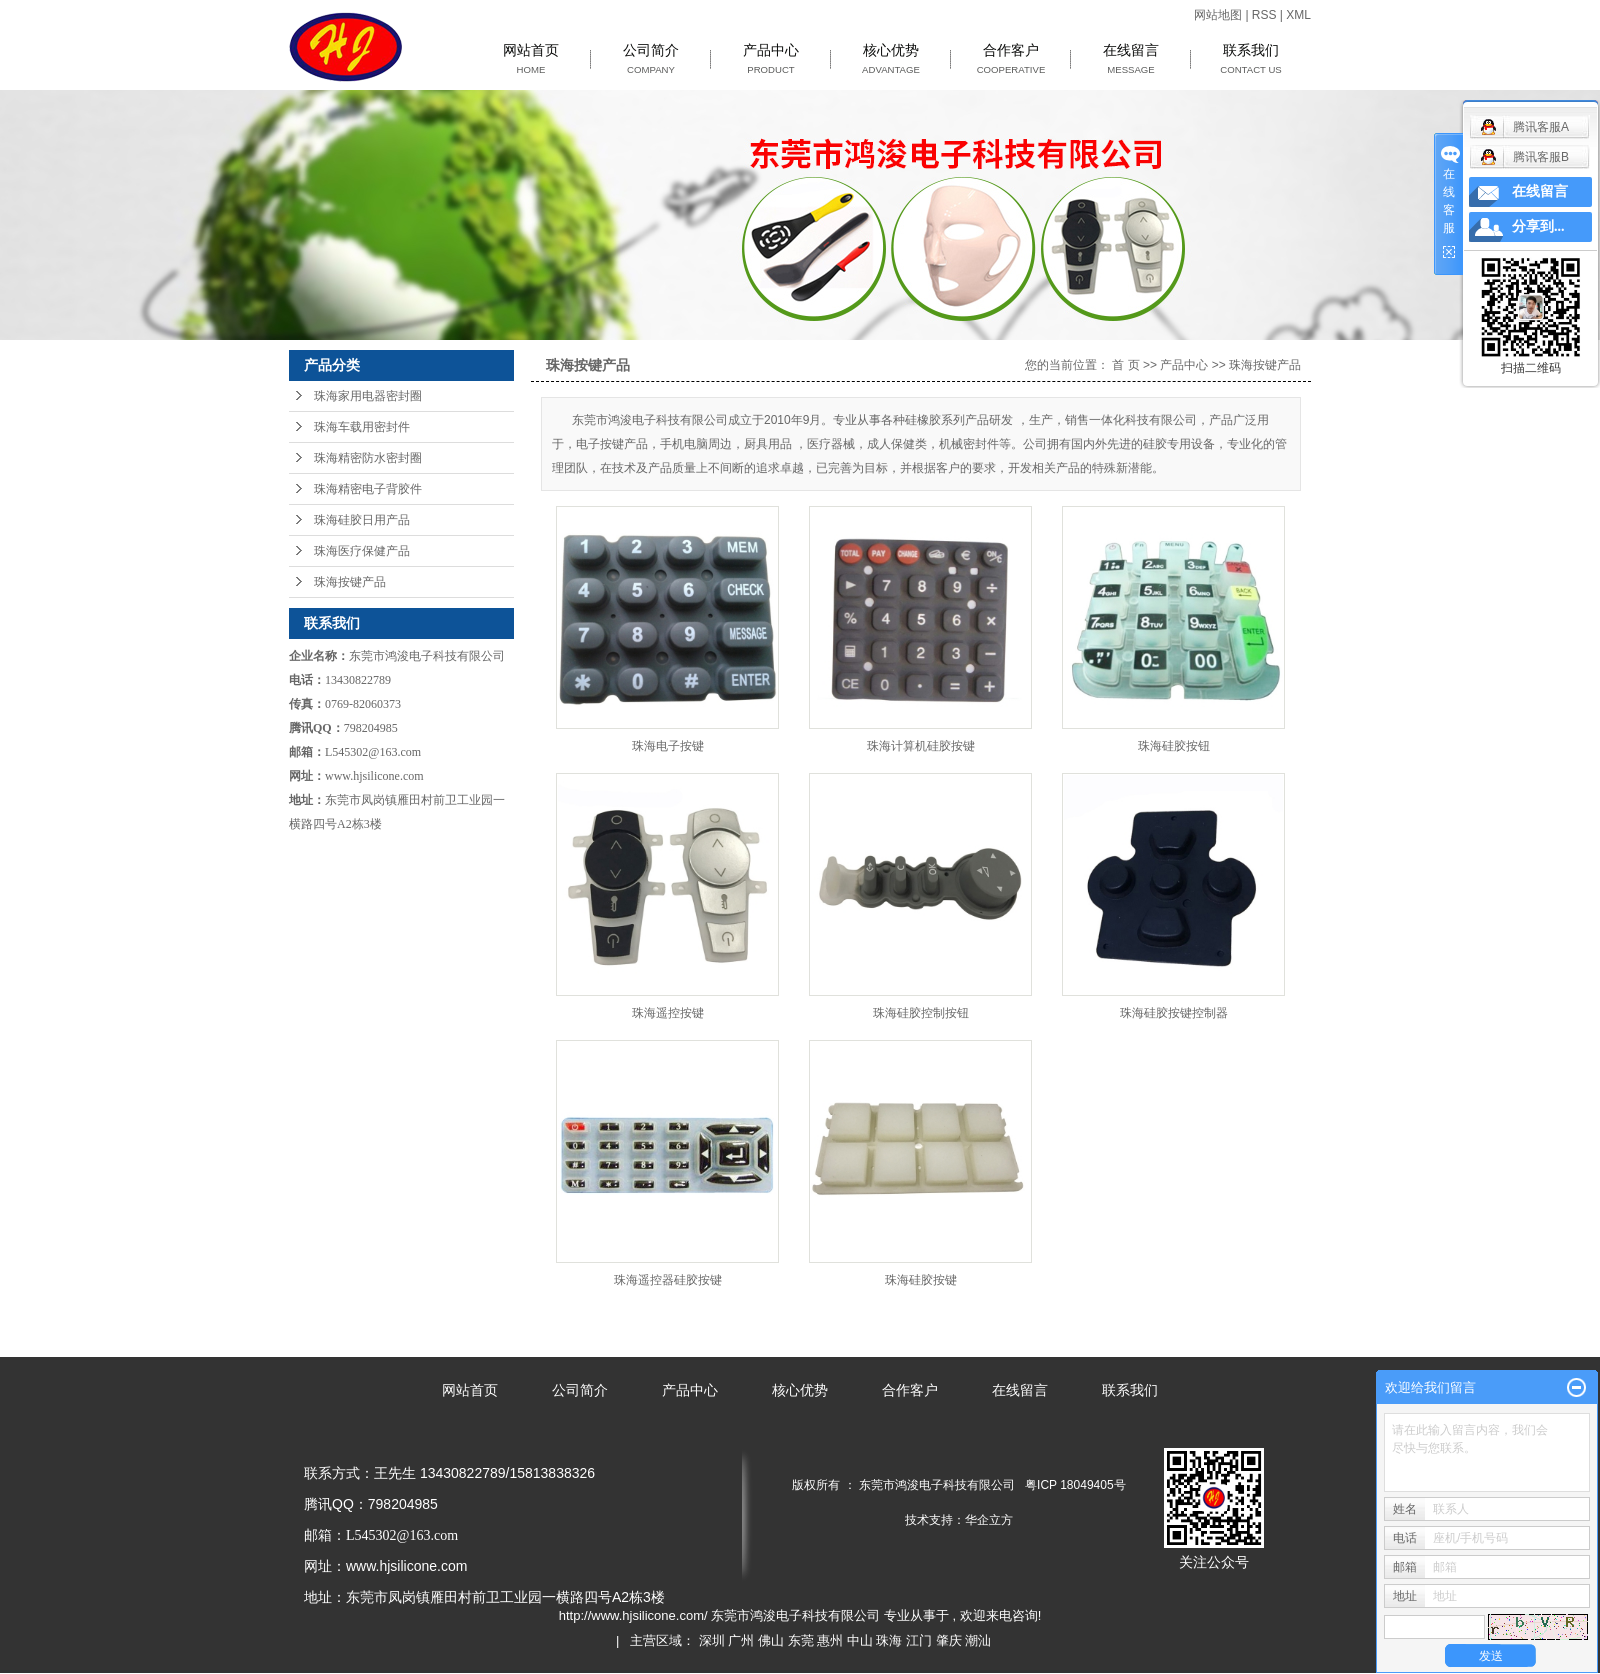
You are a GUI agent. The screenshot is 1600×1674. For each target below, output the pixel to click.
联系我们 (1251, 59)
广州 (741, 1640)
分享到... (1538, 226)
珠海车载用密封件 (362, 427)
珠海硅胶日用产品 (362, 520)
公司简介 (651, 59)
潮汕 (978, 1640)
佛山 (771, 1640)
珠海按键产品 (350, 582)
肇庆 (949, 1640)
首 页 (1125, 365)
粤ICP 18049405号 (1075, 1485)
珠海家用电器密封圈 (368, 396)
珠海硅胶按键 (921, 1280)
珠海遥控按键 (668, 1013)
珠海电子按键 (668, 746)
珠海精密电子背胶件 (368, 489)
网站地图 (1219, 15)
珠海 (889, 1640)
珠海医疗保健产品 (362, 551)
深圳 (712, 1640)
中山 (860, 1640)
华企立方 (989, 1520)
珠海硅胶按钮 (1174, 746)
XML (1298, 15)
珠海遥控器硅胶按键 (668, 1280)
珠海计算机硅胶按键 (921, 746)
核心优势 (891, 59)
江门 (919, 1640)
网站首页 (531, 59)
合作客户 (1011, 59)
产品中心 (771, 59)
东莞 (801, 1640)
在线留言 (1131, 59)
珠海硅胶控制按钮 (921, 1013)
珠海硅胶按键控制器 (1174, 1013)
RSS (1264, 15)
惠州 (830, 1640)
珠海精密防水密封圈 (368, 458)
